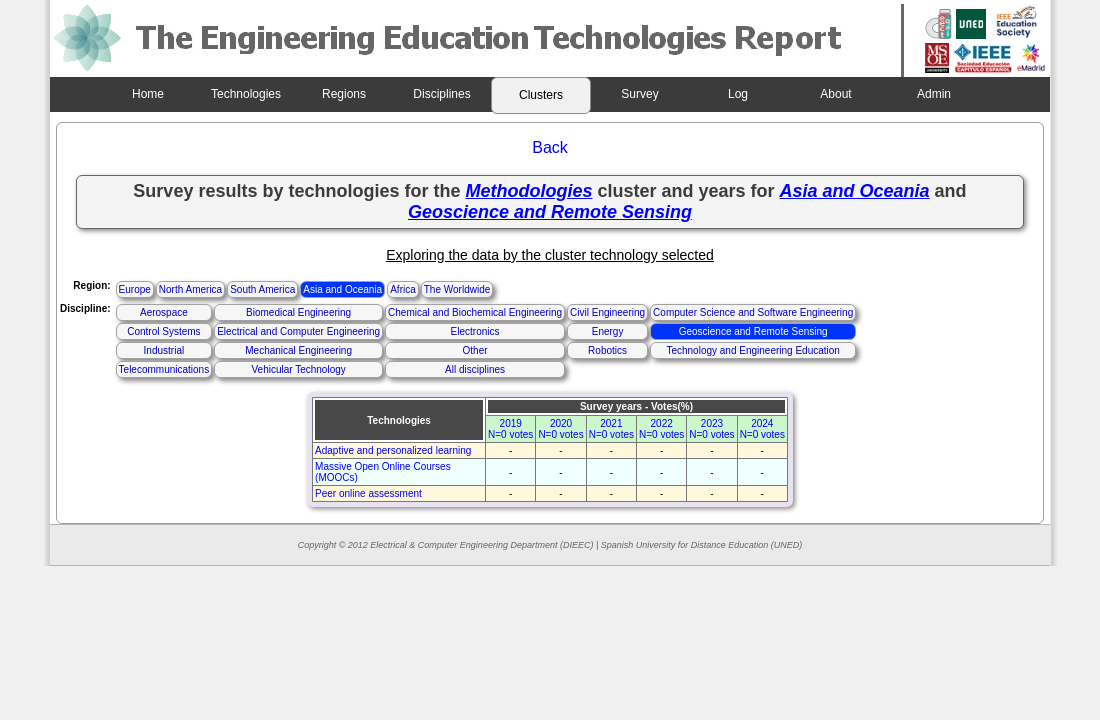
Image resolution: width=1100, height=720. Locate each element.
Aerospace (164, 312)
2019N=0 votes (510, 429)
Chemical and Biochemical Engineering (475, 312)
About (835, 94)
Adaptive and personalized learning (393, 450)
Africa (403, 289)
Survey (639, 94)
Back (550, 147)
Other (475, 350)
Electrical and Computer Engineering (298, 331)
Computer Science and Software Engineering (753, 312)
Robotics (607, 350)
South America (262, 289)
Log (738, 94)
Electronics (475, 331)
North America (190, 289)
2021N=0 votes (611, 429)
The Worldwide (457, 289)
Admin (934, 94)
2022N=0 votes (661, 429)
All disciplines (475, 369)
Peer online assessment (368, 493)
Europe (135, 289)
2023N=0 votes (711, 429)
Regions (344, 94)
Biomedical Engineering (298, 312)
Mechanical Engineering (298, 350)
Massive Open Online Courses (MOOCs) (383, 472)
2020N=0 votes (560, 429)
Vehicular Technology (298, 369)
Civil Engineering (607, 312)
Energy (608, 331)
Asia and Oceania (342, 289)
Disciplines (441, 94)
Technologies (246, 94)
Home (148, 94)
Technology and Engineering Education (752, 350)
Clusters (541, 95)
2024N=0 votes (762, 429)
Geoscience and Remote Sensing (753, 331)
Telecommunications (164, 369)
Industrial (164, 350)
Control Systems (163, 331)
